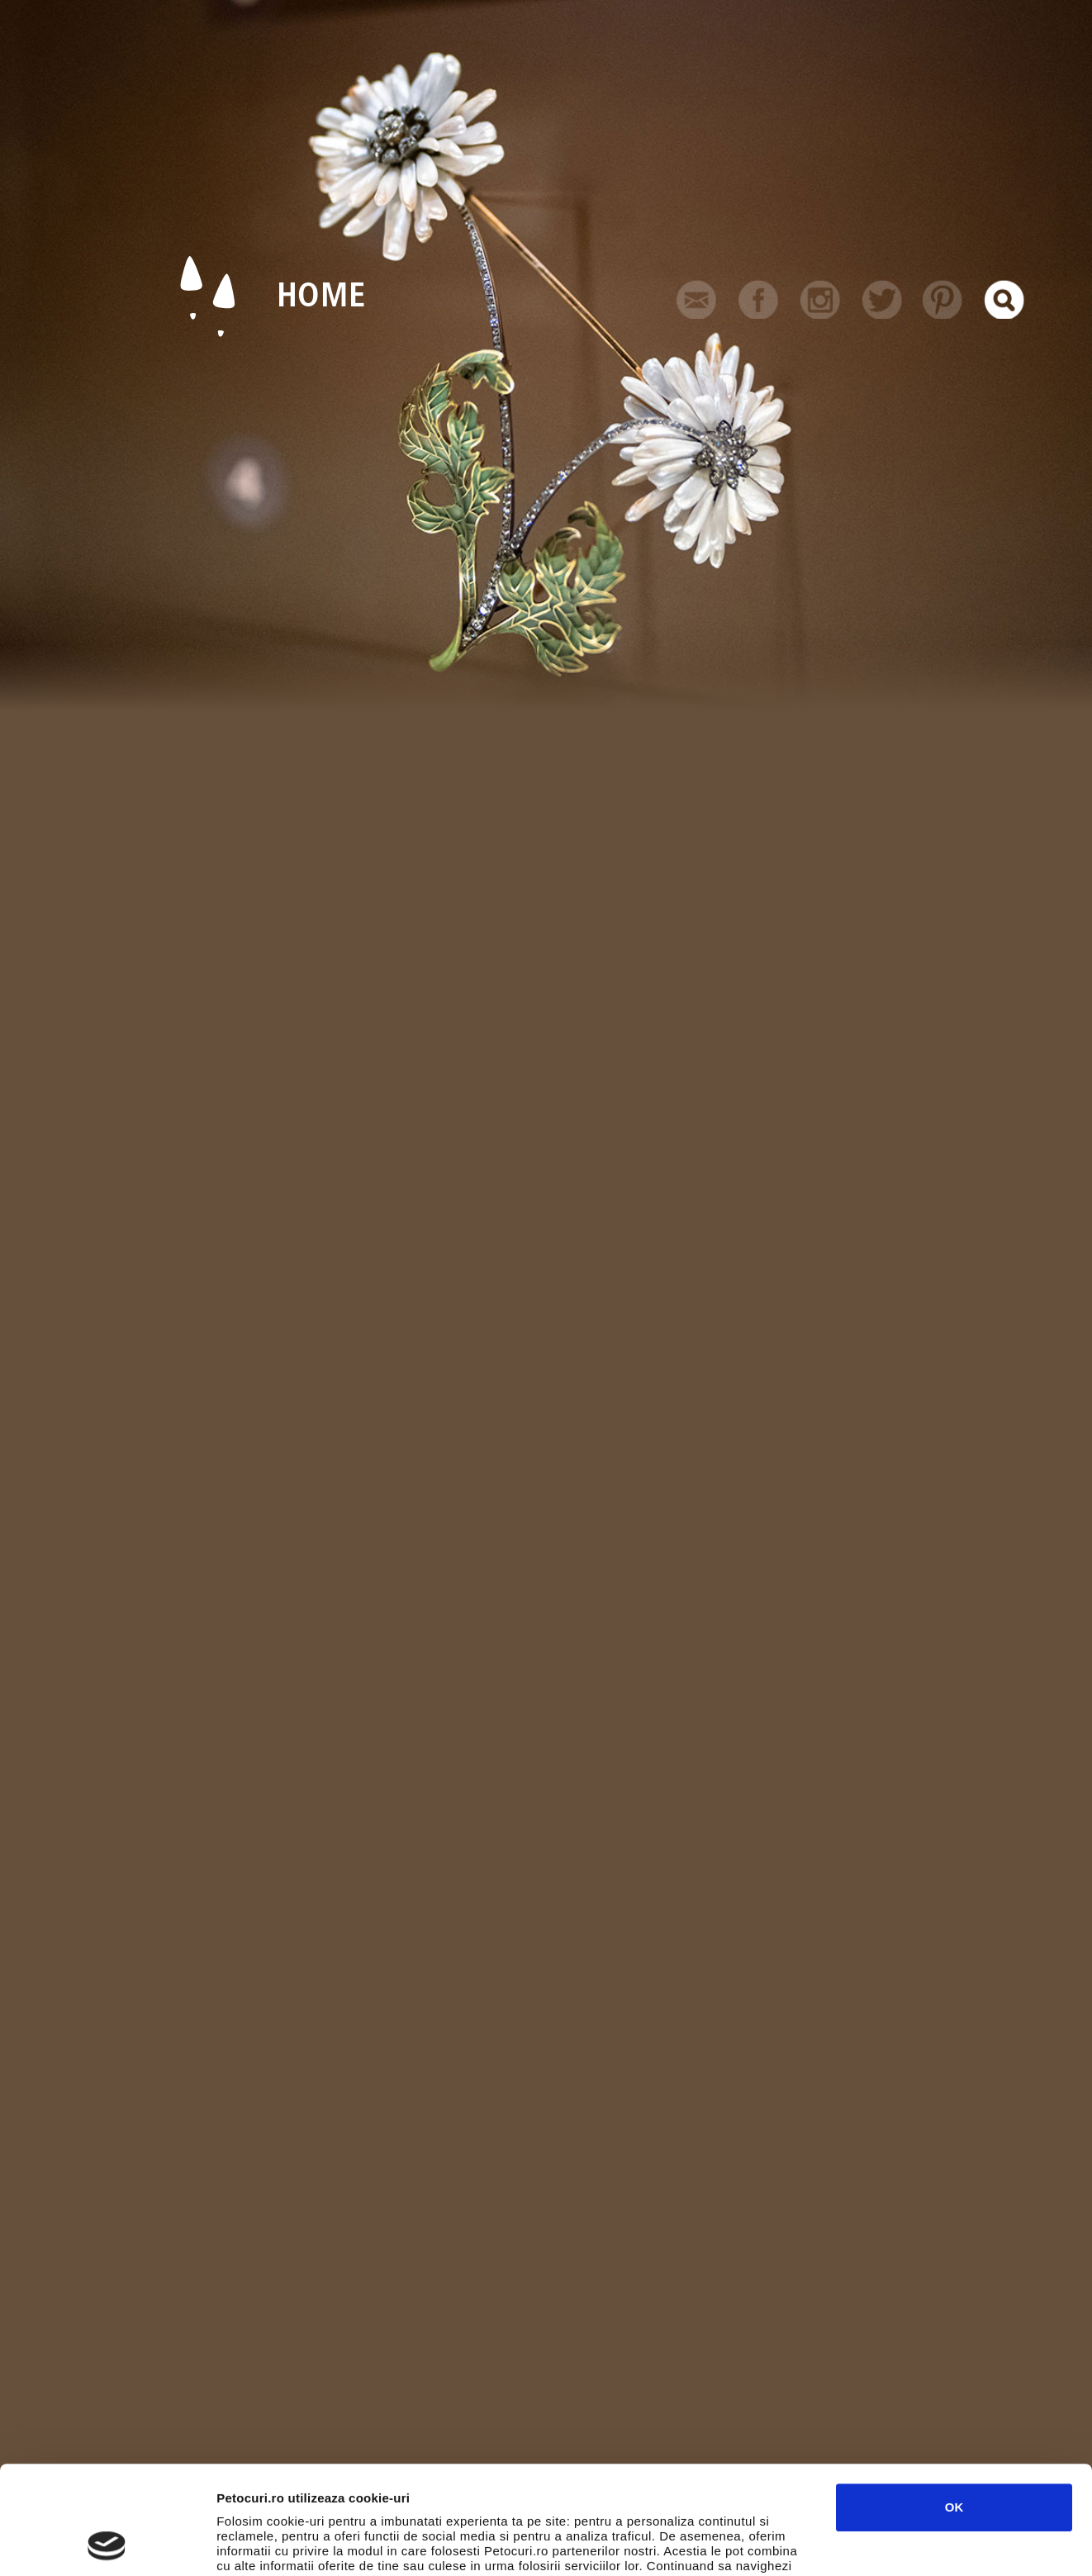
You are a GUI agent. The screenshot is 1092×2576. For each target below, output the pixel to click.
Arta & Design (181, 2355)
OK (954, 2405)
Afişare (826, 2543)
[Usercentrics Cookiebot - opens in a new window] (107, 2543)
